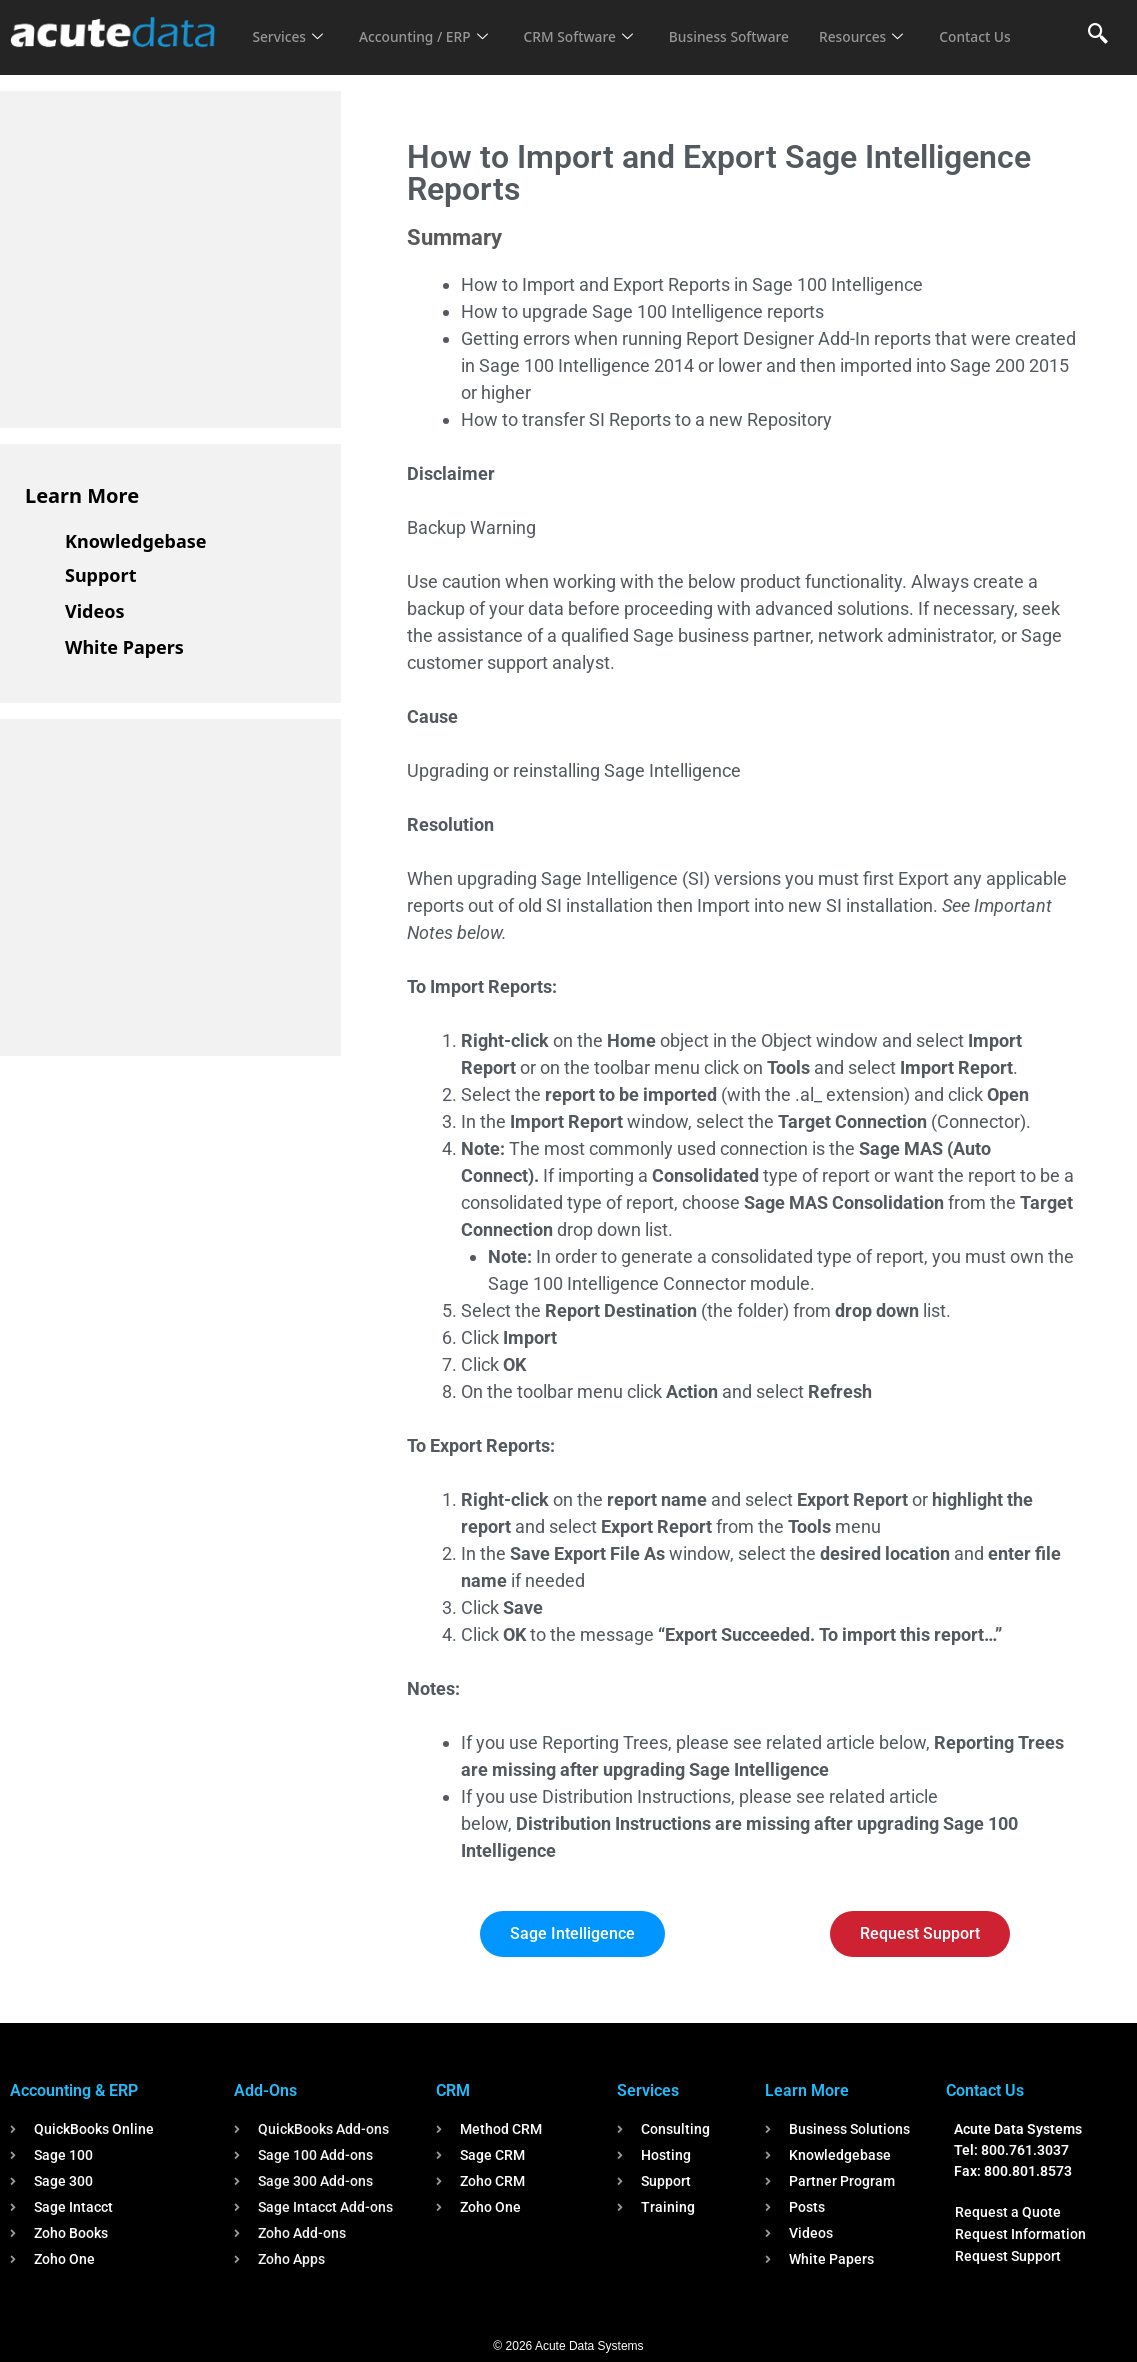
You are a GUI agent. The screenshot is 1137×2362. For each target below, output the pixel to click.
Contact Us (291, 51)
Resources (898, 24)
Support (100, 575)
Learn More (82, 495)
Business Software (757, 24)
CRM (453, 2090)
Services (289, 24)
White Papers (124, 647)
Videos (95, 611)
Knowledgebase (136, 541)
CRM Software (597, 24)
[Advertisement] (175, 256)
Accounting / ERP (433, 24)
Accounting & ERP (74, 2090)
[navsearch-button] (1098, 35)
